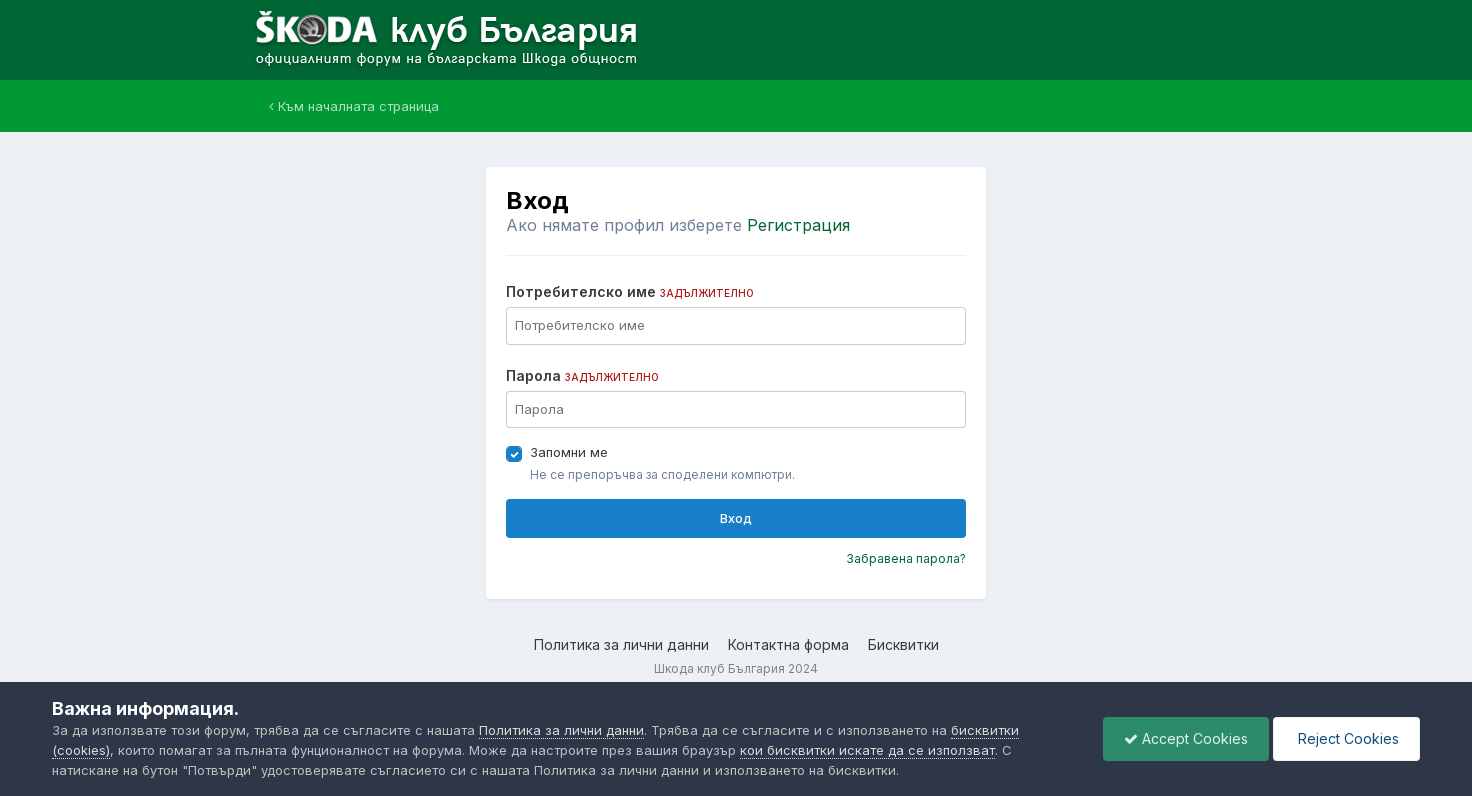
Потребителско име (630, 291)
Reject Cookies (1346, 738)
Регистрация (798, 225)
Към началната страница (354, 106)
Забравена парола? (906, 558)
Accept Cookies (1186, 738)
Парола (582, 375)
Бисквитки (903, 644)
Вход (736, 518)
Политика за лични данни (621, 644)
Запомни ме (569, 452)
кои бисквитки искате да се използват (867, 750)
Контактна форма (788, 644)
